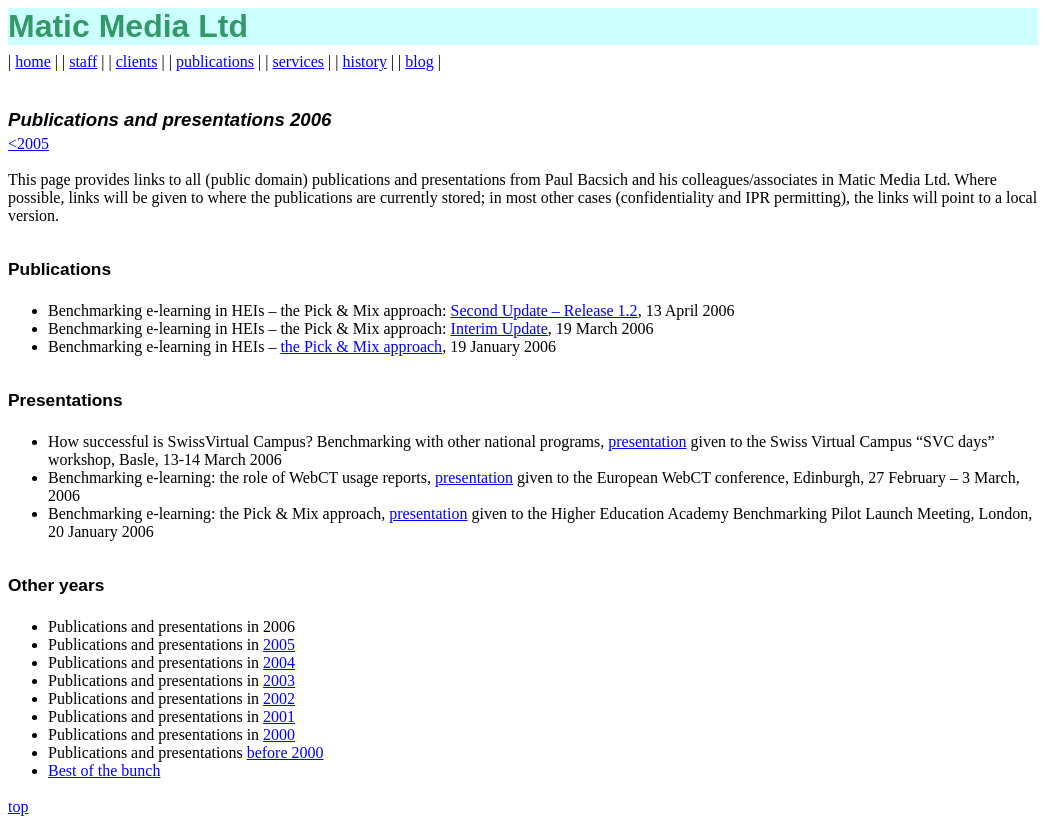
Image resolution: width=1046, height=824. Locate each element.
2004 (279, 662)
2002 (279, 698)
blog (419, 61)
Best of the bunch (104, 770)
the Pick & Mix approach (361, 346)
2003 (279, 680)
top (18, 806)
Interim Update (499, 328)
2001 (279, 716)
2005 (279, 644)
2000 (279, 734)
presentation (647, 441)
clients (137, 61)
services (299, 61)
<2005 (28, 143)
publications (215, 61)
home (33, 61)
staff (83, 61)
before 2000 (285, 752)
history (364, 61)
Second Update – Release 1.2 (544, 310)
